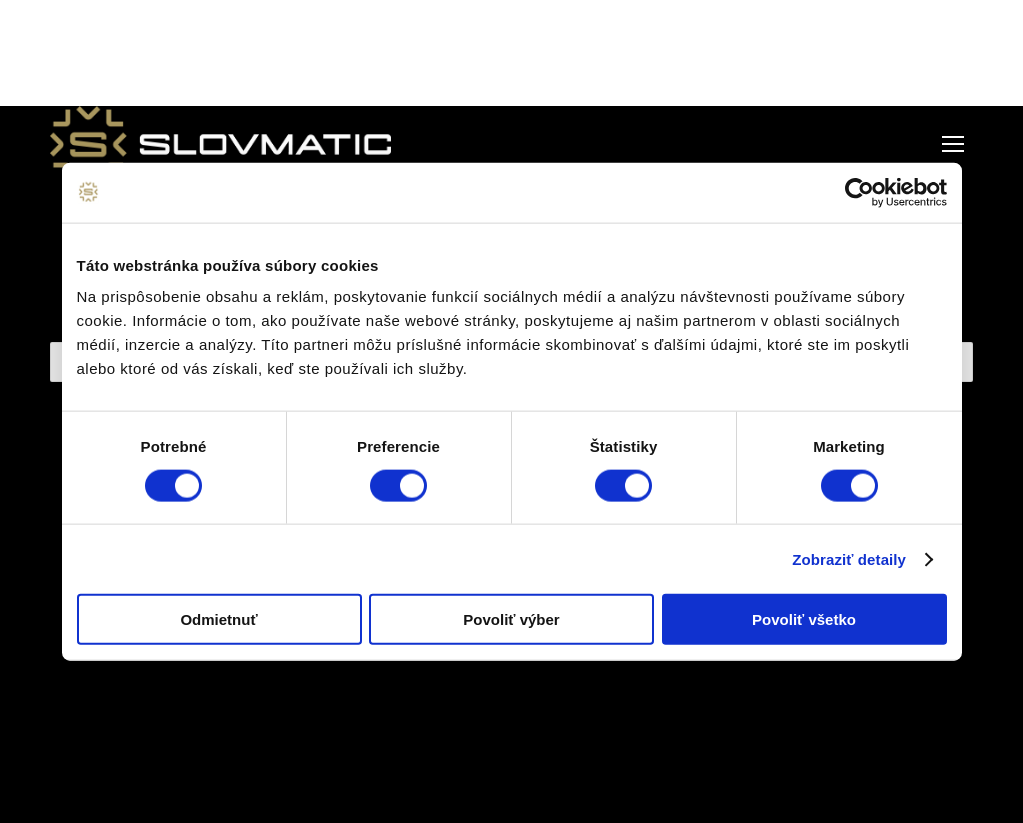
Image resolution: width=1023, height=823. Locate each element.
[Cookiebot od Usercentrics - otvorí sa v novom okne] (859, 192)
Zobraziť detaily (849, 558)
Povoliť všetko (804, 619)
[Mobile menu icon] (953, 144)
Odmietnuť (218, 619)
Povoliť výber (511, 619)
